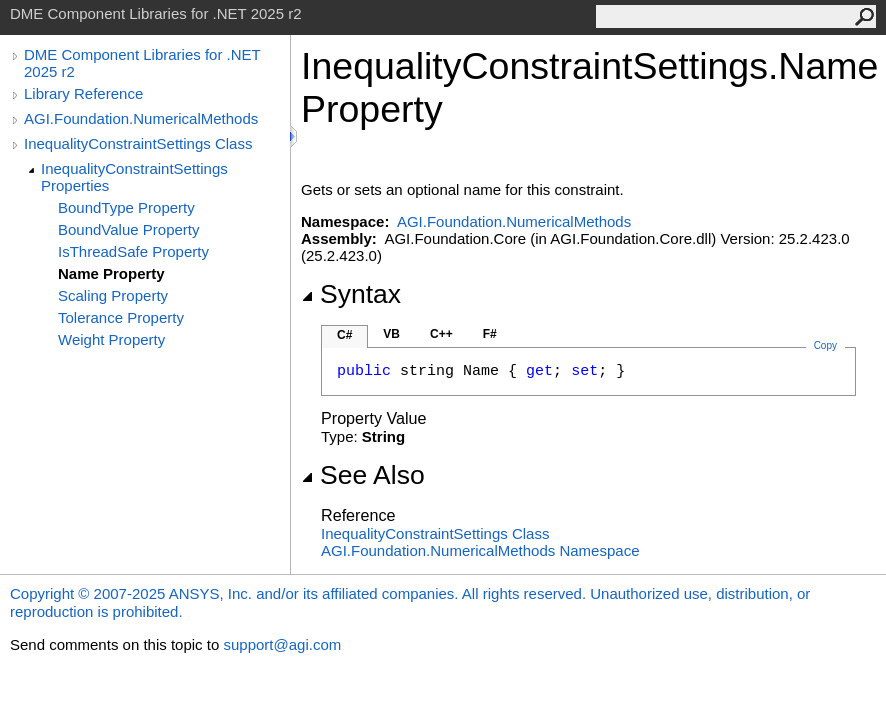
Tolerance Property (121, 317)
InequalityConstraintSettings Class (138, 143)
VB (391, 334)
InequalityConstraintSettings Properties (134, 177)
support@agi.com (282, 644)
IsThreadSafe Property (133, 251)
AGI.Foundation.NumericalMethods (141, 118)
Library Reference (83, 93)
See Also (363, 475)
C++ (441, 334)
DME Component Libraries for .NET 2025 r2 (142, 63)
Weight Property (111, 339)
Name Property (111, 273)
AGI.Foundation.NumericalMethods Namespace (480, 550)
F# (490, 334)
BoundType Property (126, 207)
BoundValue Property (128, 229)
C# (344, 335)
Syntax (351, 294)
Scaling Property (113, 295)
